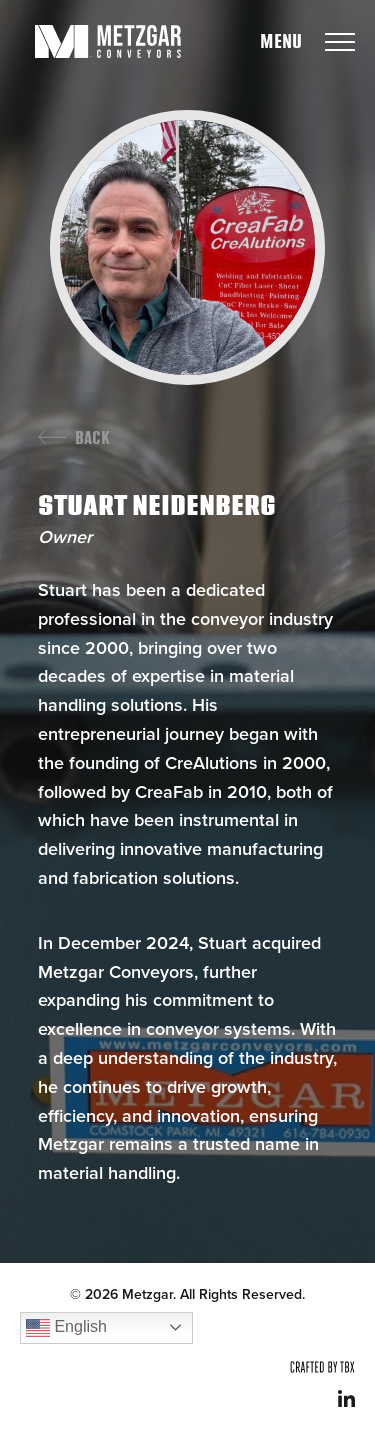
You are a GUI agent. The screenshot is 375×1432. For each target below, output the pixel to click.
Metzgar (107, 41)
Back (92, 439)
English (66, 1328)
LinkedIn (346, 1398)
